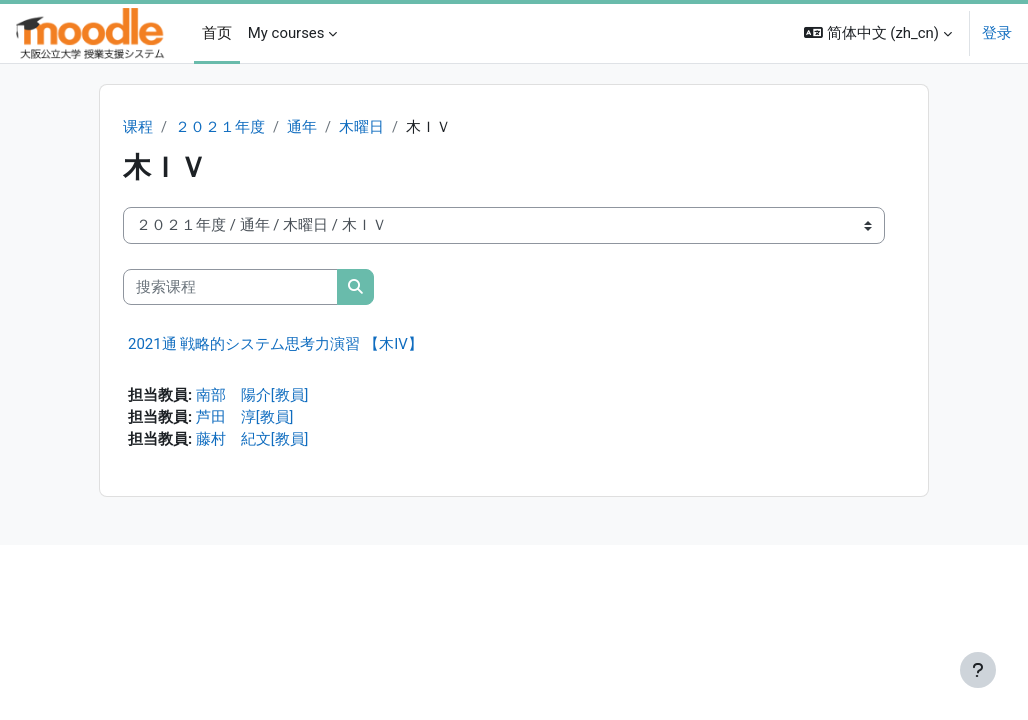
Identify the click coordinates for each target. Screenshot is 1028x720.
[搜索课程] (230, 287)
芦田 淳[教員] (245, 419)
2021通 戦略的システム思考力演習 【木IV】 (275, 345)
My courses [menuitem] (286, 33)
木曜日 (361, 128)
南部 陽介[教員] (252, 397)
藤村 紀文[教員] (252, 442)
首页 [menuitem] (217, 33)
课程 (138, 128)
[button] (878, 33)
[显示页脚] (978, 670)
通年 (302, 128)
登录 (997, 33)
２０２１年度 (220, 128)
